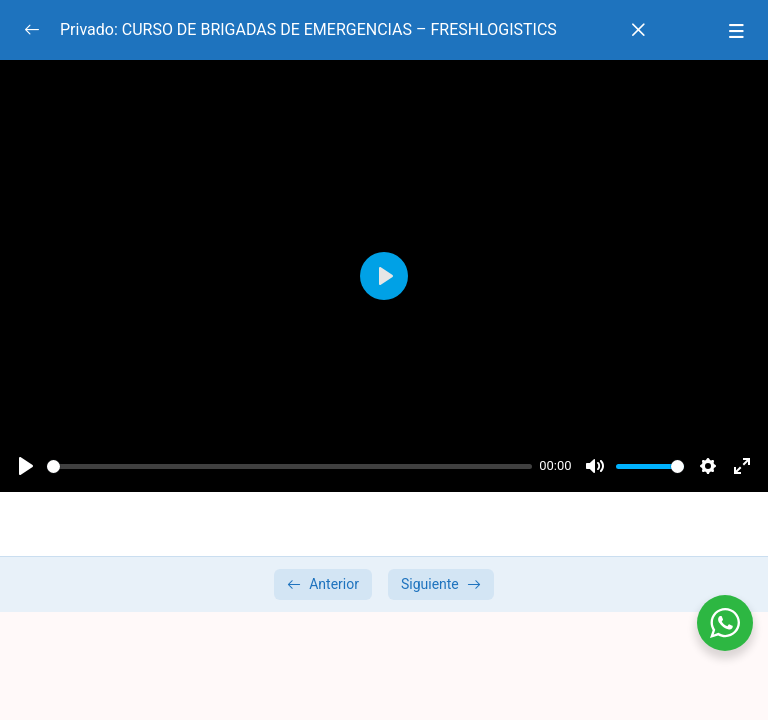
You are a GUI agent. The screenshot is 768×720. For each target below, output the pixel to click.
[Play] (26, 466)
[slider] (289, 466)
